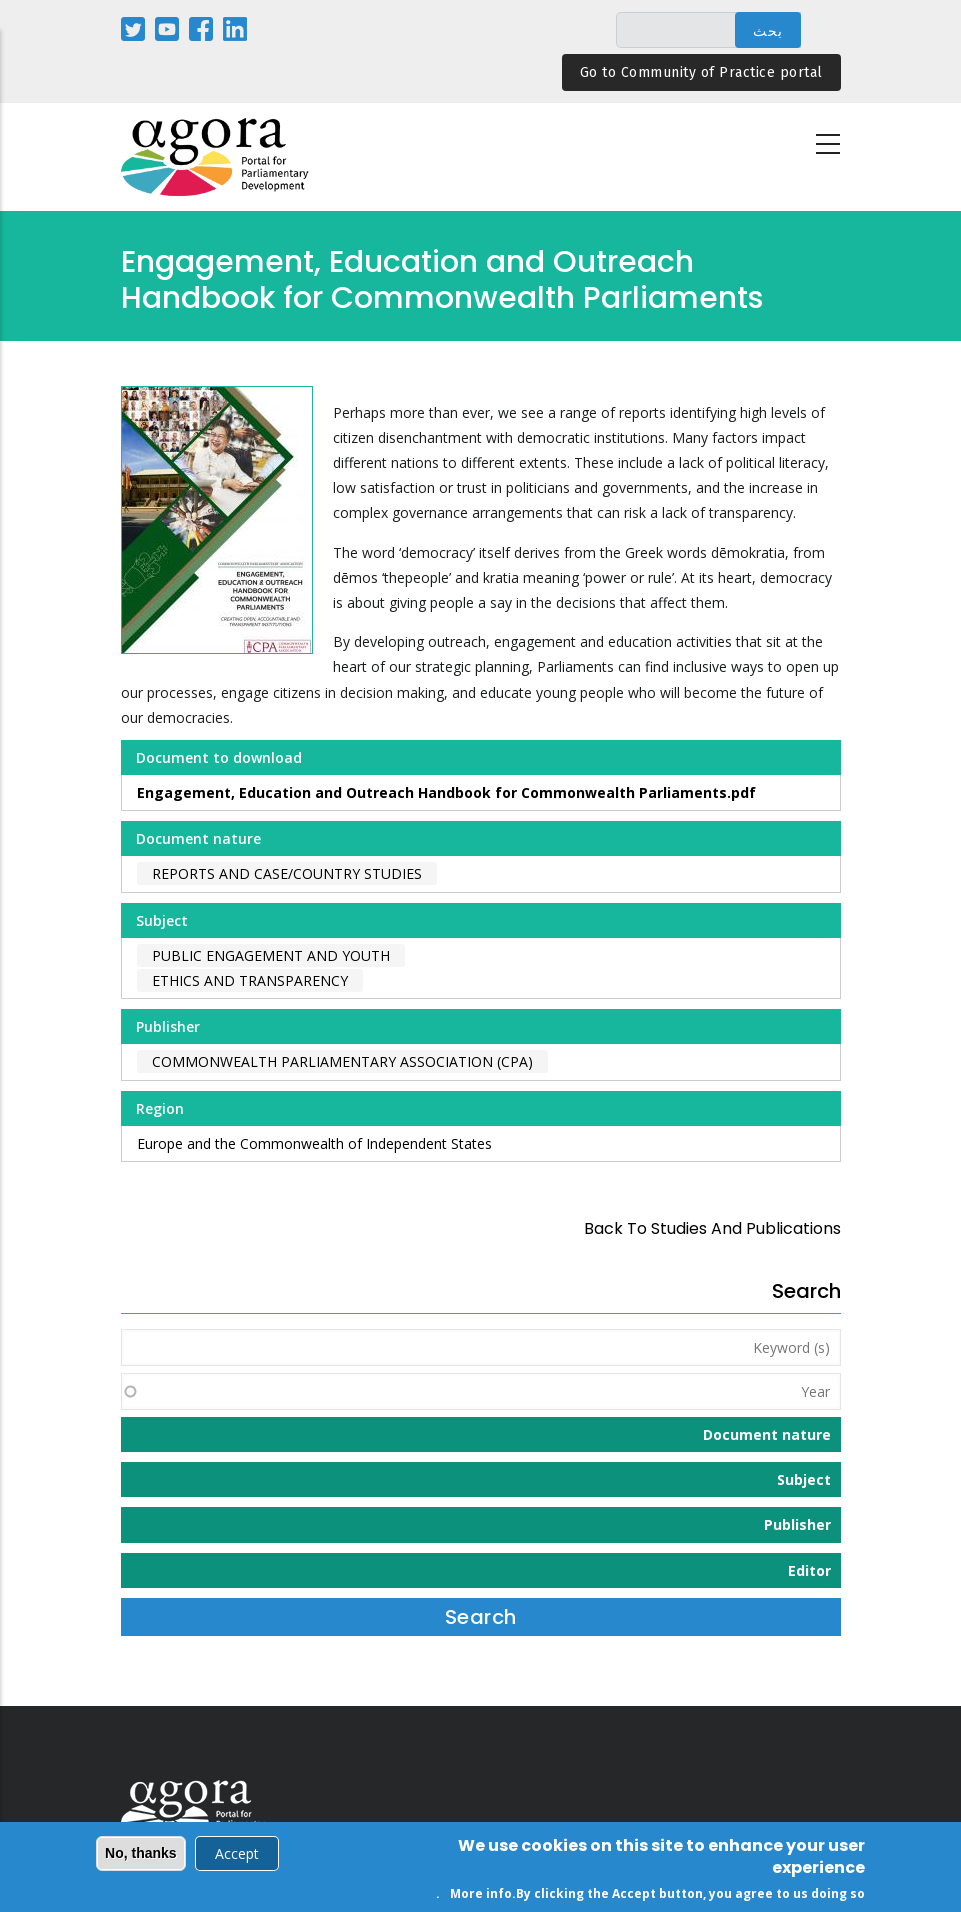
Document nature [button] (767, 1434)
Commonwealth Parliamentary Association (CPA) (342, 1061)
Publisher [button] (797, 1524)
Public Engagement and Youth (271, 955)
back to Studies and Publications (712, 1228)
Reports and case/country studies (287, 873)
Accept (237, 1856)
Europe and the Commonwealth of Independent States (314, 1143)
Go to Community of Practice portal (701, 72)
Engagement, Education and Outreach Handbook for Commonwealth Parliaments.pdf (446, 792)
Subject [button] (804, 1479)
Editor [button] (809, 1570)
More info (481, 1895)
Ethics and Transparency (250, 980)
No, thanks (141, 1856)
